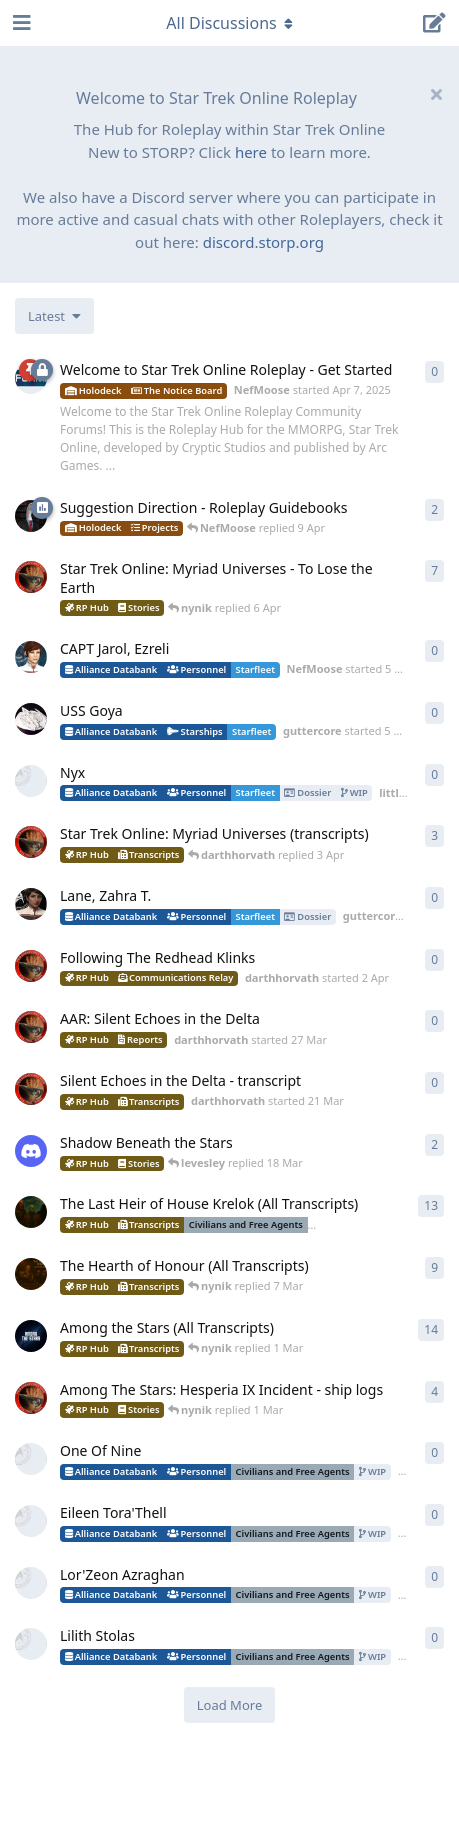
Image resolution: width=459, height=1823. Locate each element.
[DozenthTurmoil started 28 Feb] (31, 1459)
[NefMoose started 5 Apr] (31, 657)
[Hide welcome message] (436, 94)
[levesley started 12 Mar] (31, 1151)
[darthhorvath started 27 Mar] (31, 1027)
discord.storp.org (263, 242)
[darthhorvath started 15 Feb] (31, 1398)
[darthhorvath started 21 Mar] (31, 1089)
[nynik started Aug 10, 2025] (31, 1274)
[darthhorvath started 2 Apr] (31, 966)
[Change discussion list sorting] (54, 316)
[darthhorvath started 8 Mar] (31, 577)
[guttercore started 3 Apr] (31, 904)
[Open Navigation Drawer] (20, 23)
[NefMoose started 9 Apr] (31, 516)
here (251, 152)
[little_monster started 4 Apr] (31, 781)
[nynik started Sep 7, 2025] (31, 1336)
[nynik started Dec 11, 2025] (31, 1212)
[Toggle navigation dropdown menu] (230, 23)
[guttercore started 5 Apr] (31, 719)
